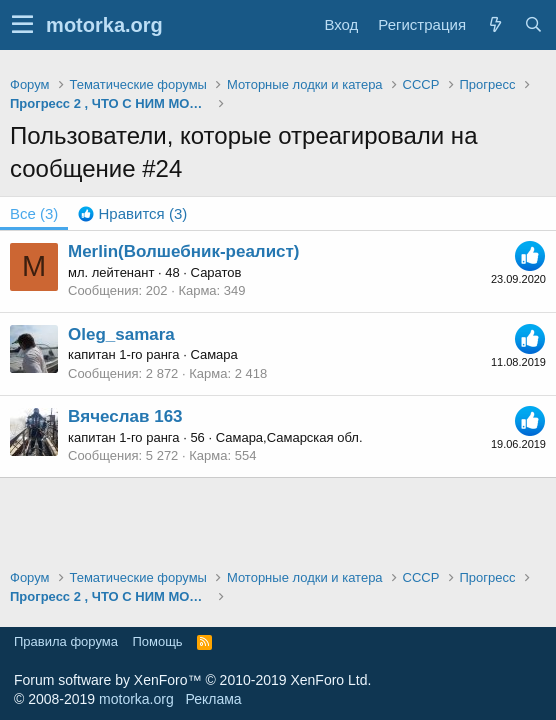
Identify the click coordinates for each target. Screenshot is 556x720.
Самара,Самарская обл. (289, 437)
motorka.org (136, 699)
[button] (22, 25)
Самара (213, 354)
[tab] (132, 213)
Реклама (213, 699)
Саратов (216, 272)
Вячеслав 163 (125, 416)
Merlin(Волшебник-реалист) (184, 251)
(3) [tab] (34, 213)
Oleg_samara (121, 334)
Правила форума (66, 641)
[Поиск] (533, 24)
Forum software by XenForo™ (192, 680)
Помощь (157, 641)
